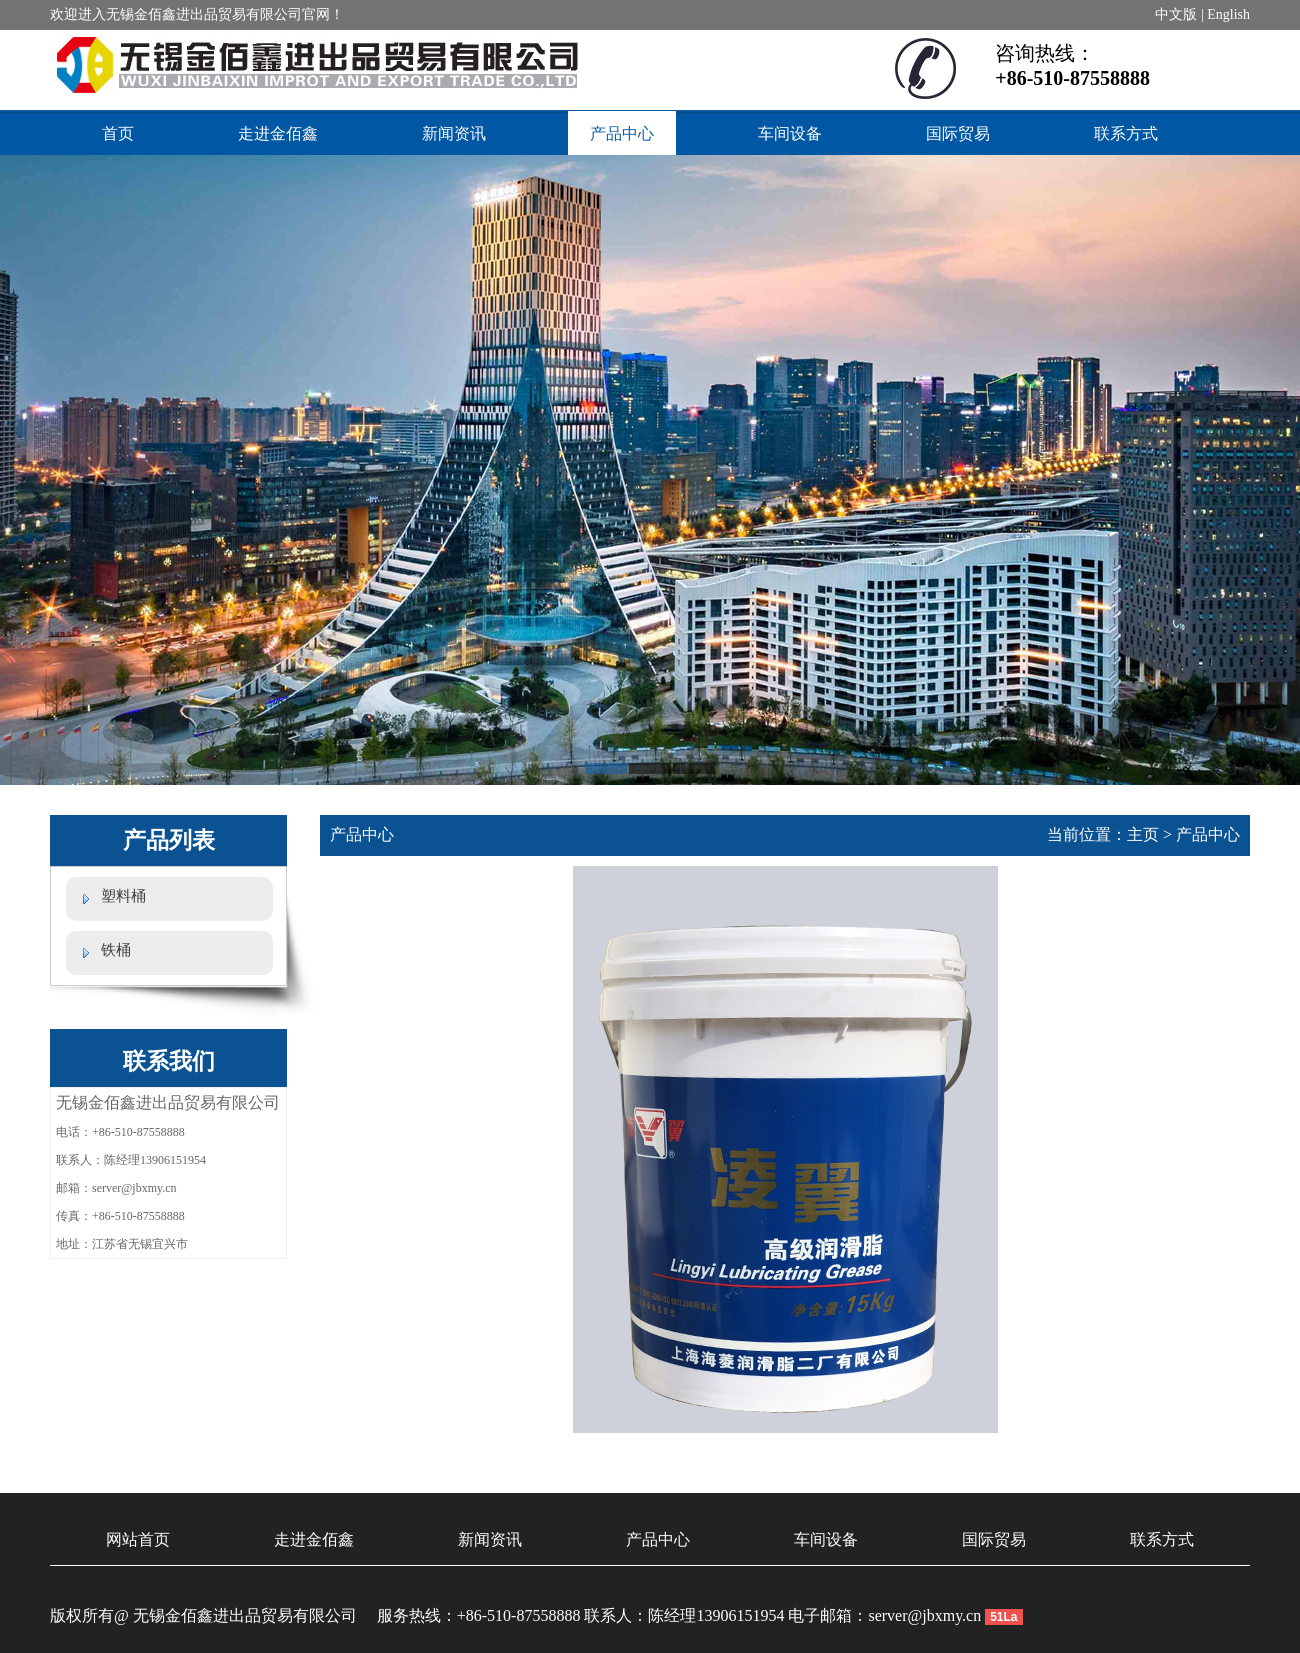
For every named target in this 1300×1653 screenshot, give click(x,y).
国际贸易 (958, 133)
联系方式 (1126, 133)
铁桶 (116, 950)
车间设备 (790, 133)
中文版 (1176, 14)
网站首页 (138, 1539)
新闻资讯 (454, 133)
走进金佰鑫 (278, 133)
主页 (1143, 834)
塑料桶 (123, 896)
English (1228, 14)
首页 (118, 133)
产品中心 (622, 133)
